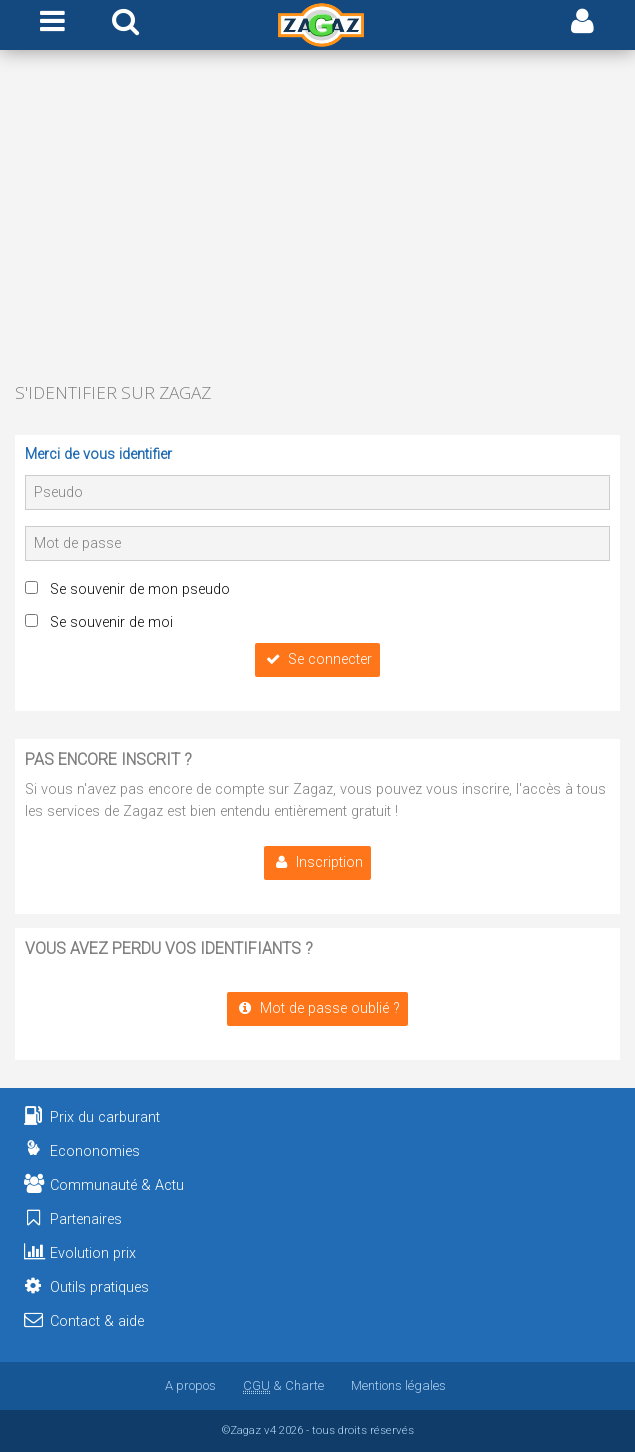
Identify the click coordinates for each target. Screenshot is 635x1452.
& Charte (283, 1385)
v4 (270, 1430)
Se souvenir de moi (111, 622)
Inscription (317, 862)
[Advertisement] (317, 218)
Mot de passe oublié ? (317, 1008)
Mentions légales (398, 1385)
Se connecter (317, 659)
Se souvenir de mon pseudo (140, 589)
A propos (190, 1385)
